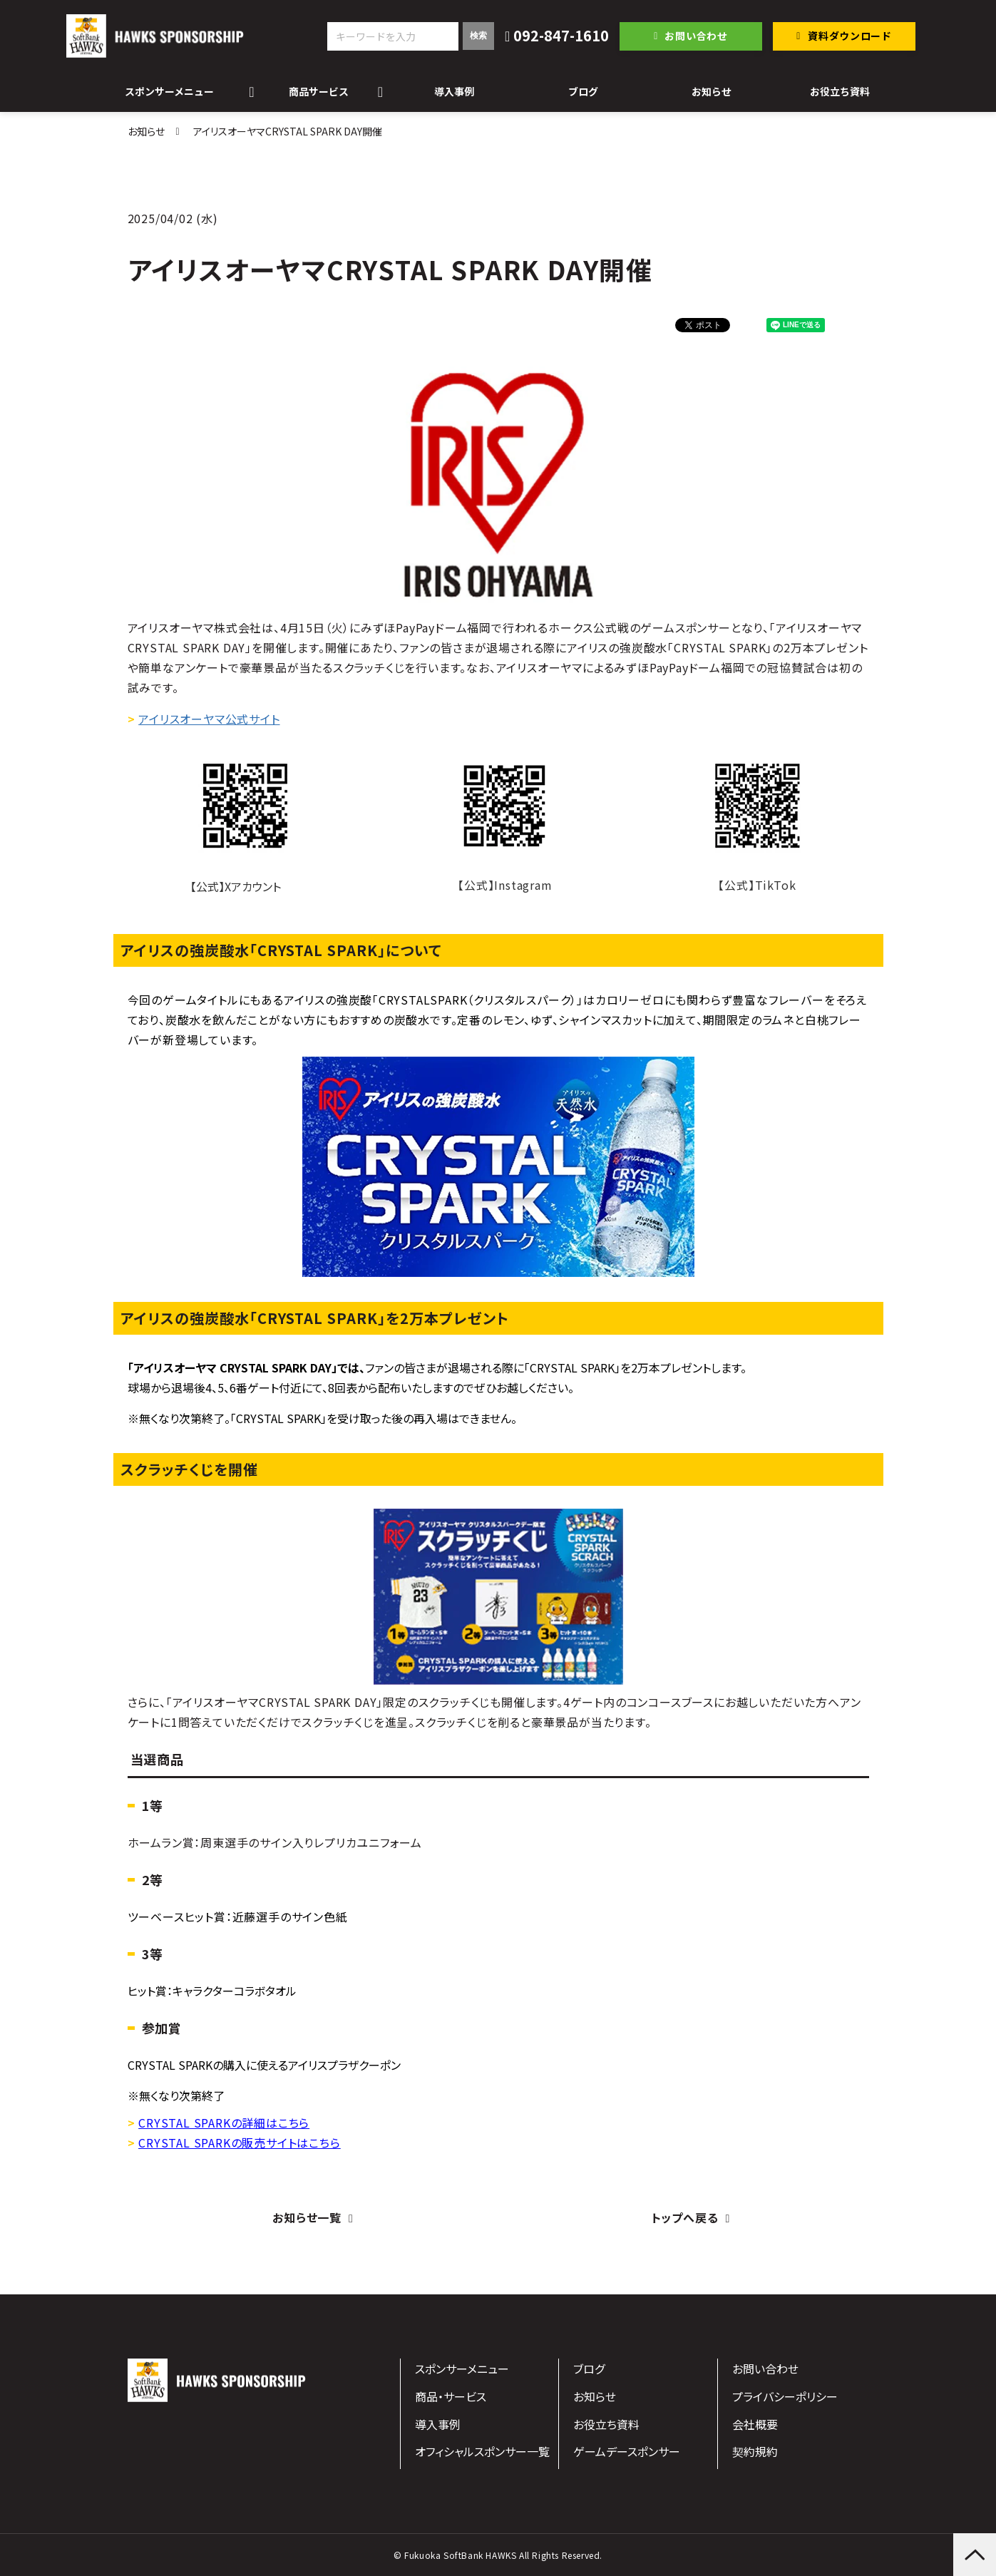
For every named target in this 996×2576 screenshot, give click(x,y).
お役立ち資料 (840, 91)
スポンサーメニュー (169, 91)
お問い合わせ (695, 36)
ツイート (717, 318)
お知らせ (711, 91)
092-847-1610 (561, 36)
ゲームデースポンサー (626, 2451)
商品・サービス (450, 2396)
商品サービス (319, 91)
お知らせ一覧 (307, 2217)
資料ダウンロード (850, 36)
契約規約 (755, 2451)
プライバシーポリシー (785, 2396)
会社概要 (755, 2424)
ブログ (583, 91)
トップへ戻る (685, 2217)
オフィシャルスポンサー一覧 (482, 2451)
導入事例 (454, 91)
